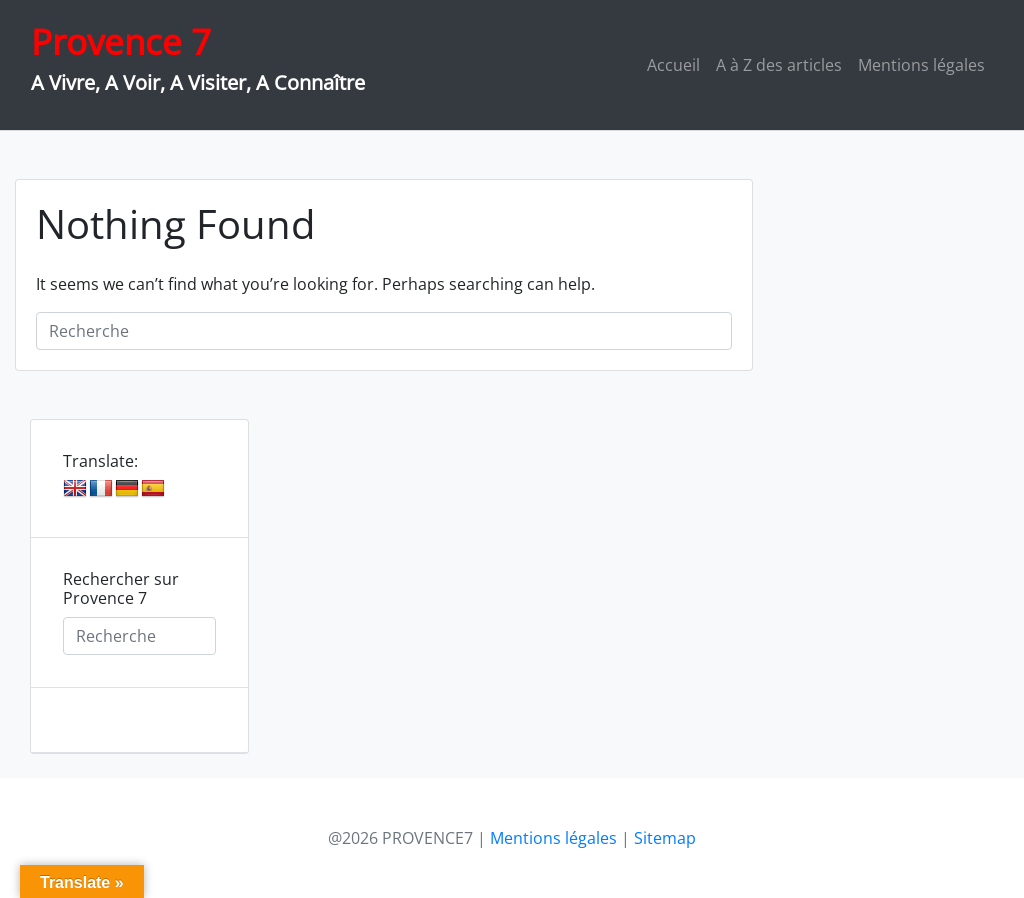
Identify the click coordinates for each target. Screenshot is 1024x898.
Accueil (673, 65)
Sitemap (665, 838)
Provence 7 (121, 41)
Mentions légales (921, 65)
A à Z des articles (779, 65)
